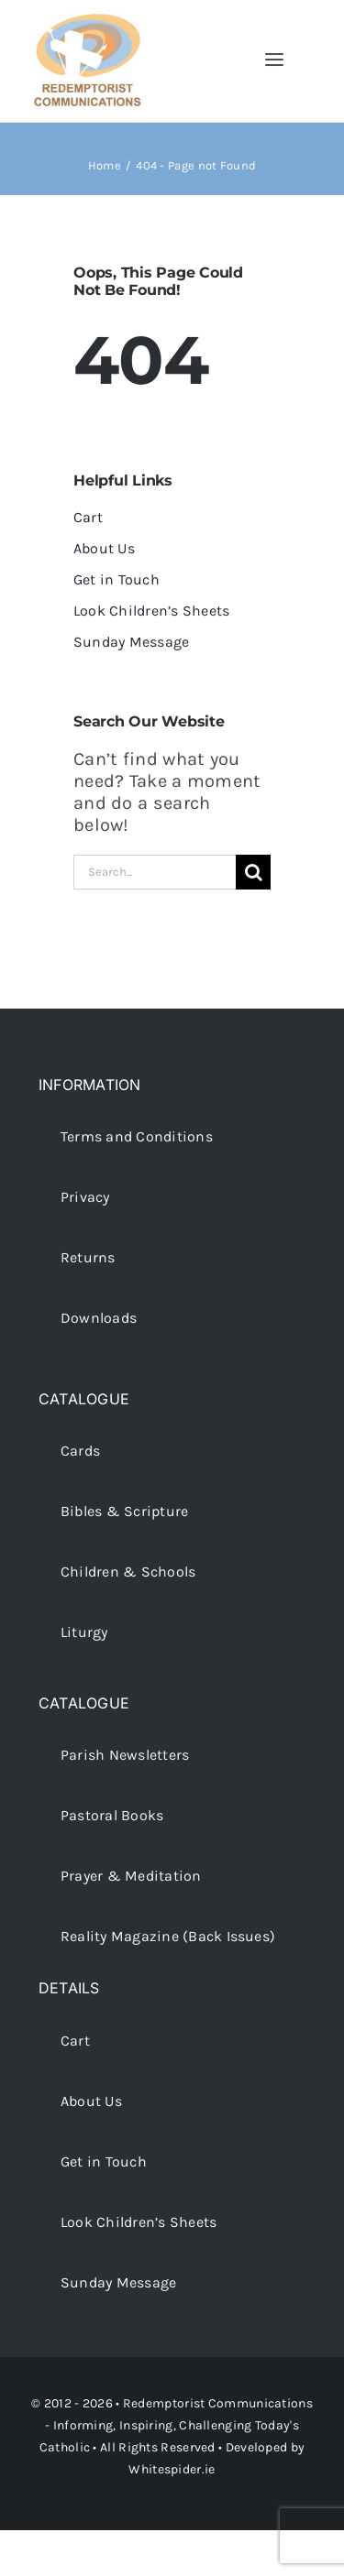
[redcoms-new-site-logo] (87, 22)
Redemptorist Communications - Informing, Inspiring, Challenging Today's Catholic (176, 2425)
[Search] (253, 872)
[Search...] (154, 872)
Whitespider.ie (171, 2469)
